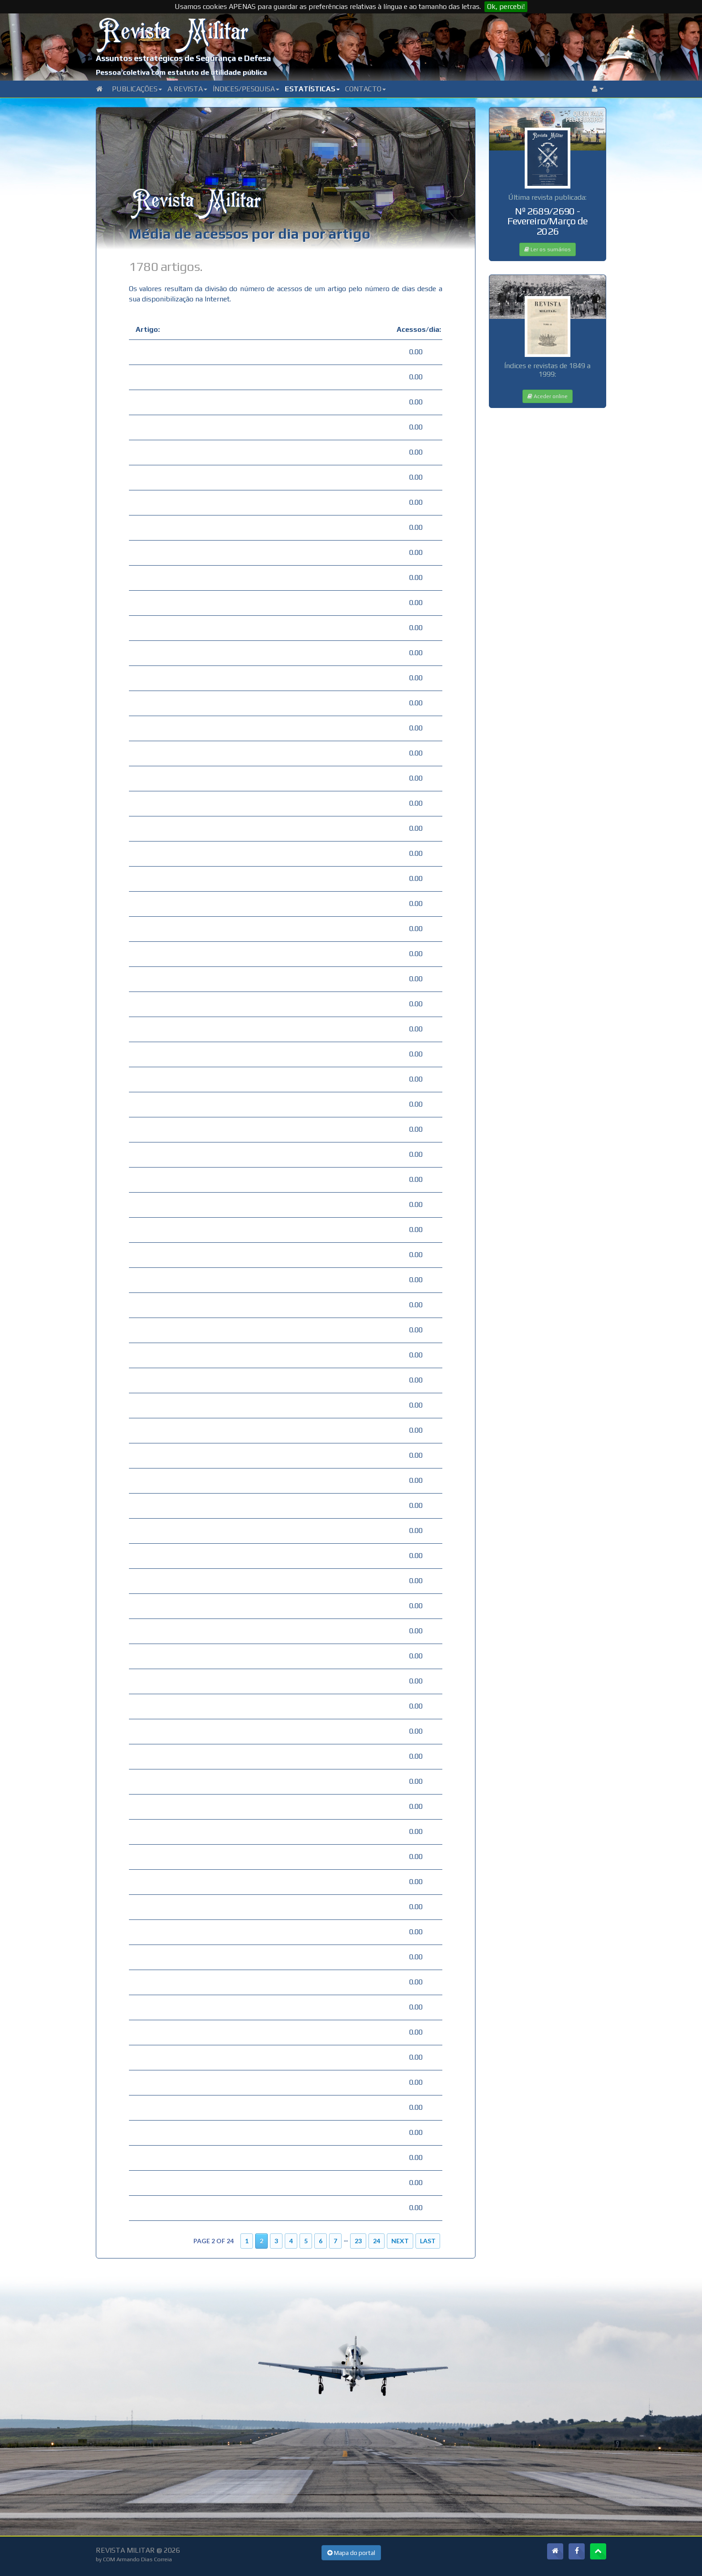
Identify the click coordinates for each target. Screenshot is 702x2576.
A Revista (187, 89)
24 (376, 2241)
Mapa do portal (351, 2552)
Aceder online (547, 396)
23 (358, 2241)
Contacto (365, 89)
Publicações (137, 89)
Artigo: (148, 329)
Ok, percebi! (506, 6)
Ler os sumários (547, 249)
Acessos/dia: (416, 329)
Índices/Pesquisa (246, 89)
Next (400, 2241)
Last (428, 2241)
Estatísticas (312, 89)
